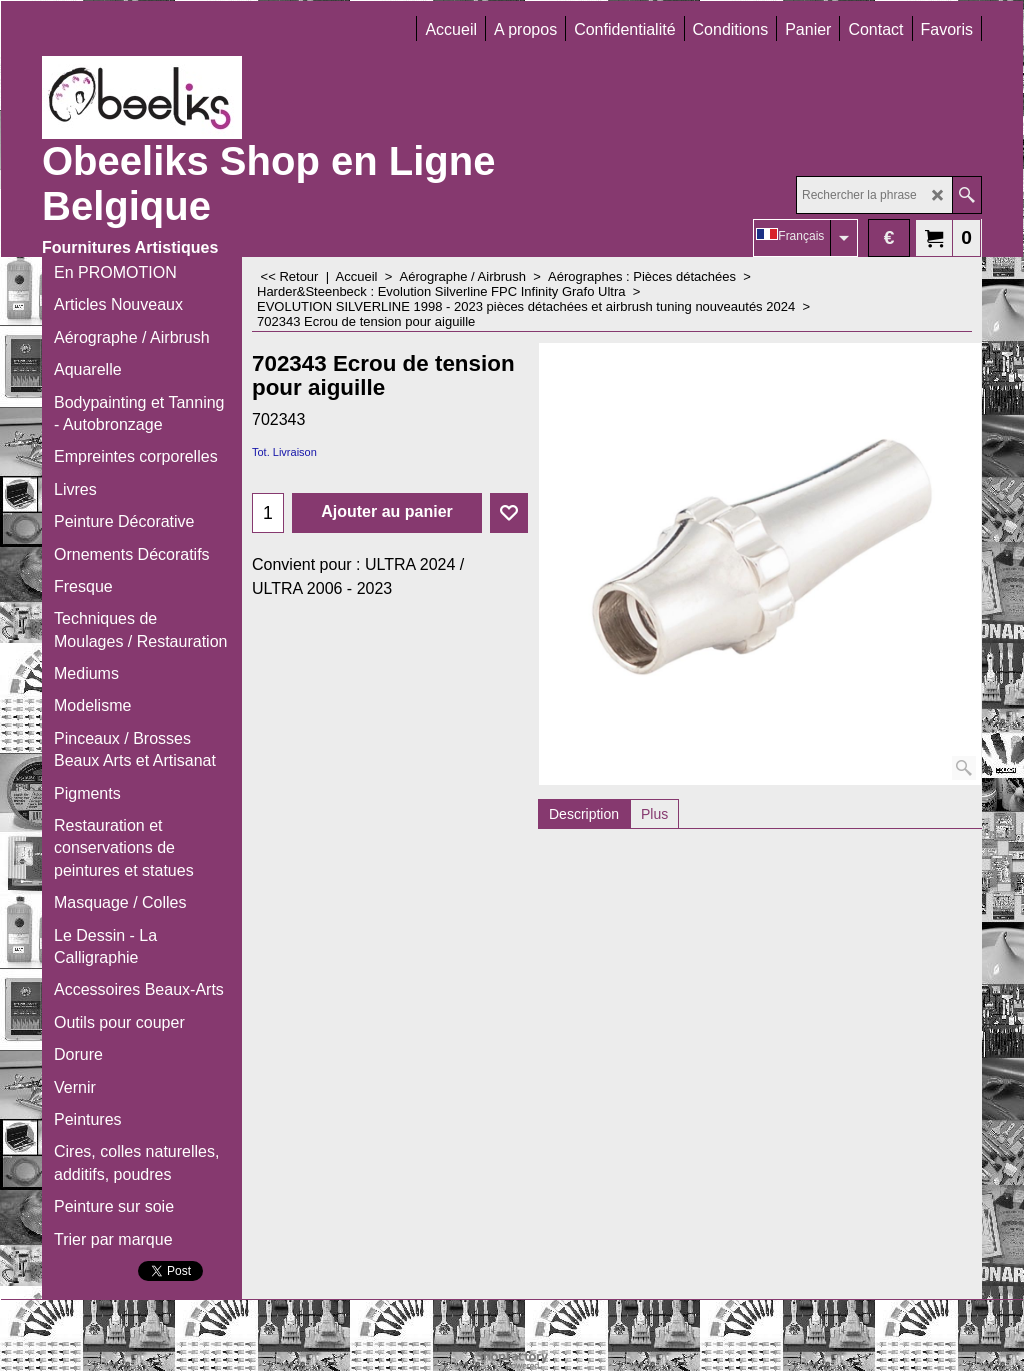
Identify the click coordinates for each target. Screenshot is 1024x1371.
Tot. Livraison (284, 452)
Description (584, 814)
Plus (654, 814)
